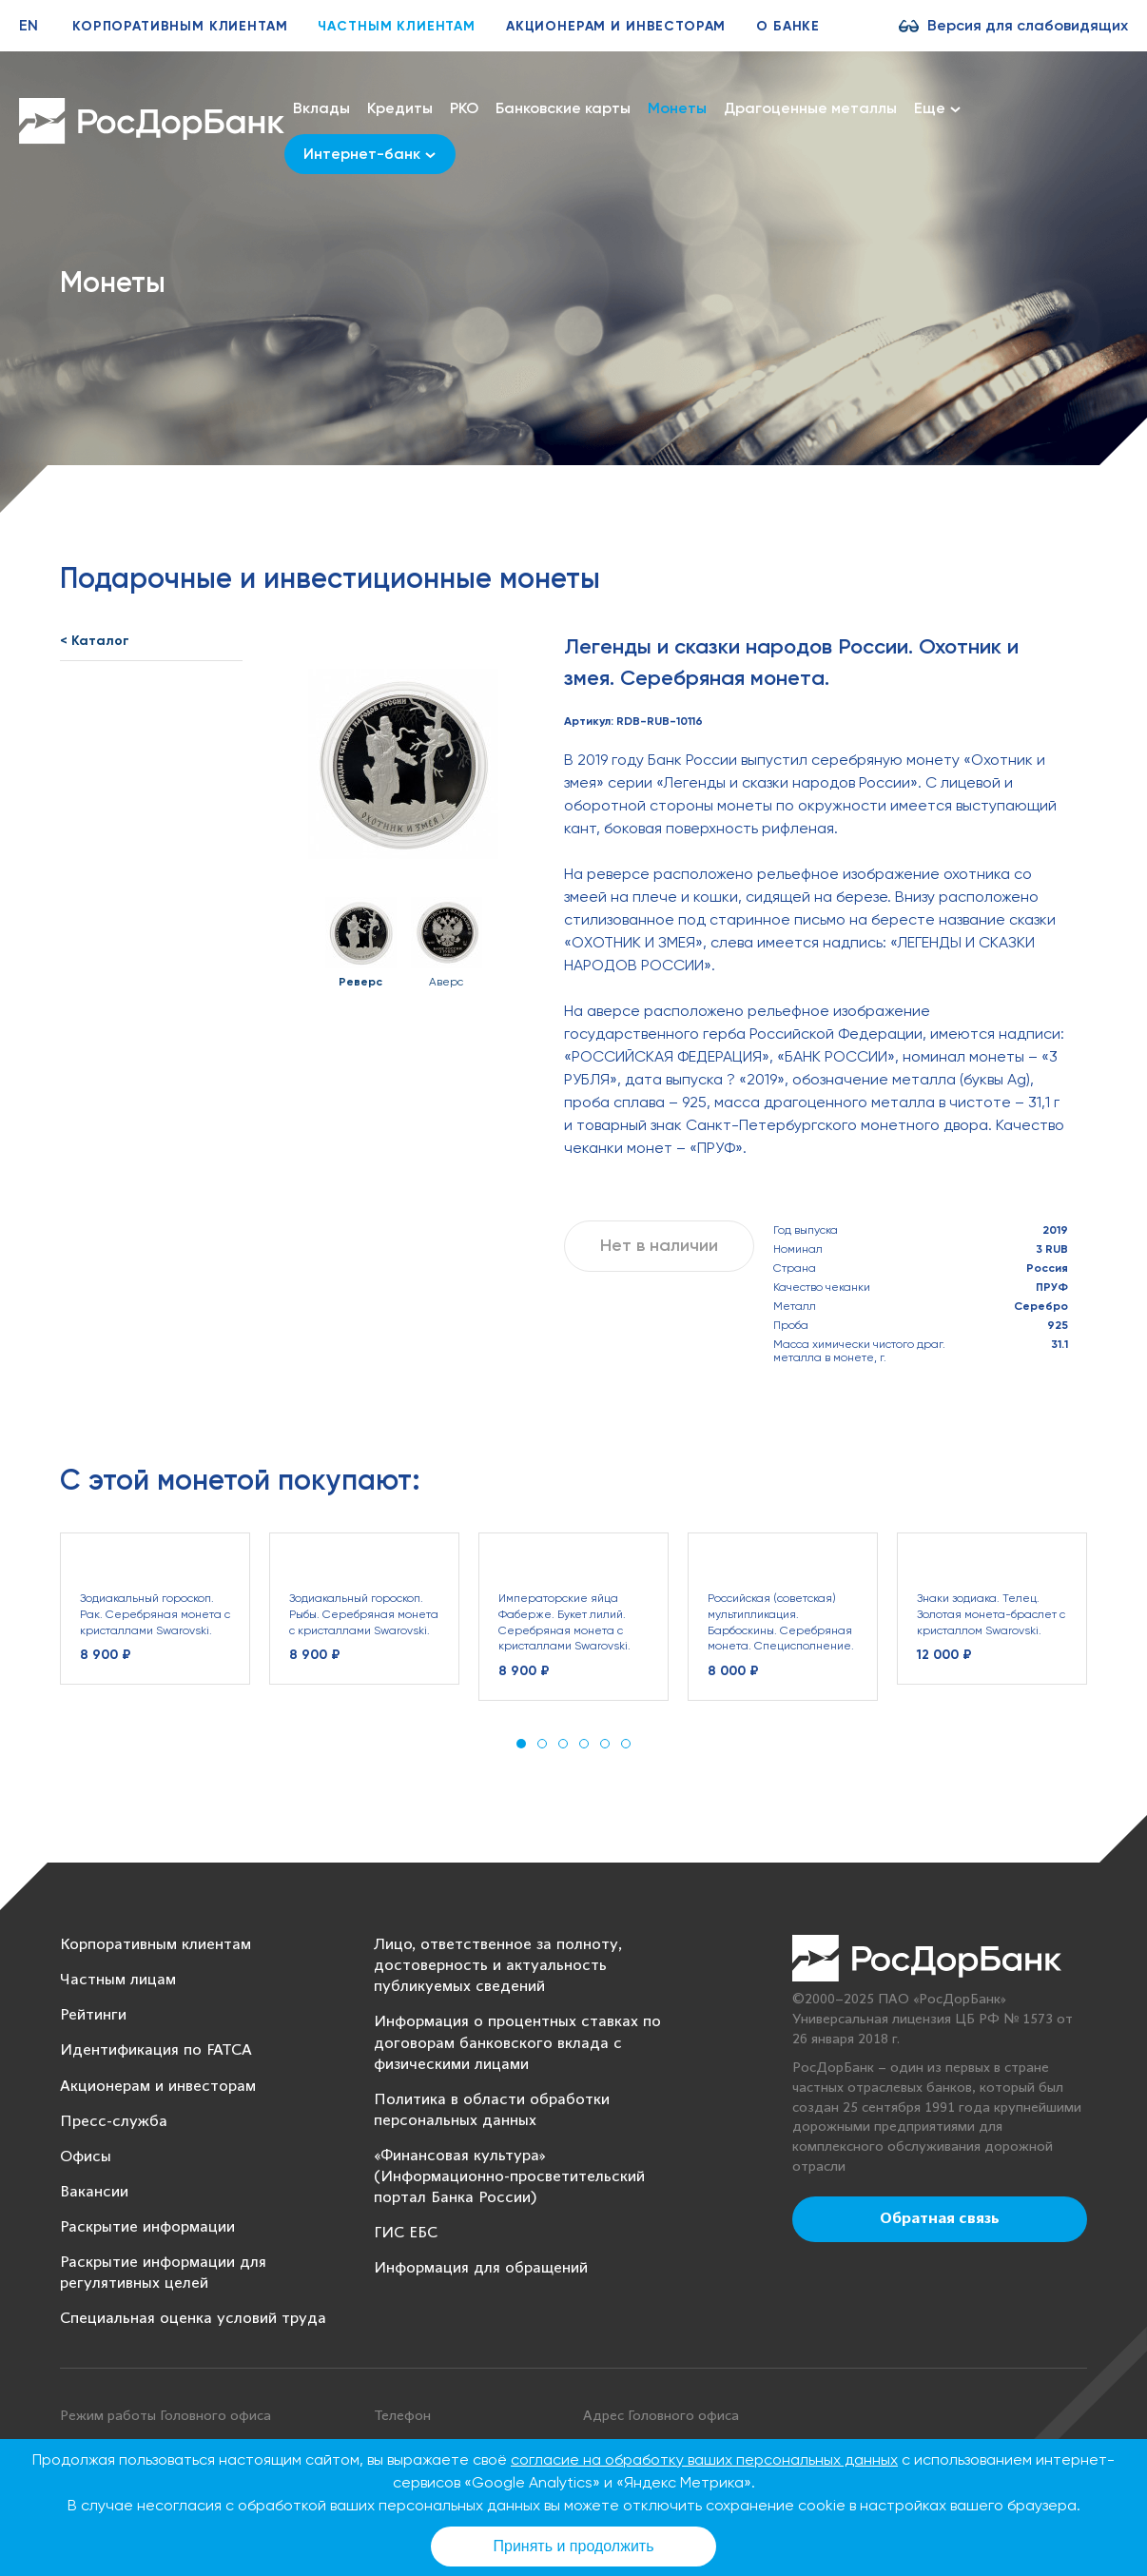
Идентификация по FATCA (156, 2050)
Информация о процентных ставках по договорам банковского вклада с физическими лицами (517, 2043)
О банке (788, 26)
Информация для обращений (481, 2268)
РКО (464, 108)
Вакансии (94, 2192)
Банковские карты (563, 108)
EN (28, 25)
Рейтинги (93, 2015)
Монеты (677, 108)
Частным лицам (118, 1980)
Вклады (321, 108)
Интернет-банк (369, 154)
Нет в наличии (659, 1245)
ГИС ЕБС (405, 2233)
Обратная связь (940, 2219)
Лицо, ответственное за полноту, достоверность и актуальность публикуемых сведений (498, 1966)
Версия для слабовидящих (1027, 25)
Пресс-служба (113, 2122)
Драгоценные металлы (810, 108)
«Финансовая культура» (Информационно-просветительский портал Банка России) (509, 2177)
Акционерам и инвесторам (616, 26)
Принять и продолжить (574, 2546)
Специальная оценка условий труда (193, 2319)
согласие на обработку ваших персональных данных (704, 2459)
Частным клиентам (396, 26)
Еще (937, 108)
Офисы (85, 2157)
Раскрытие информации (147, 2227)
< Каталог (94, 641)
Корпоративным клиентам (179, 26)
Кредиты (400, 108)
